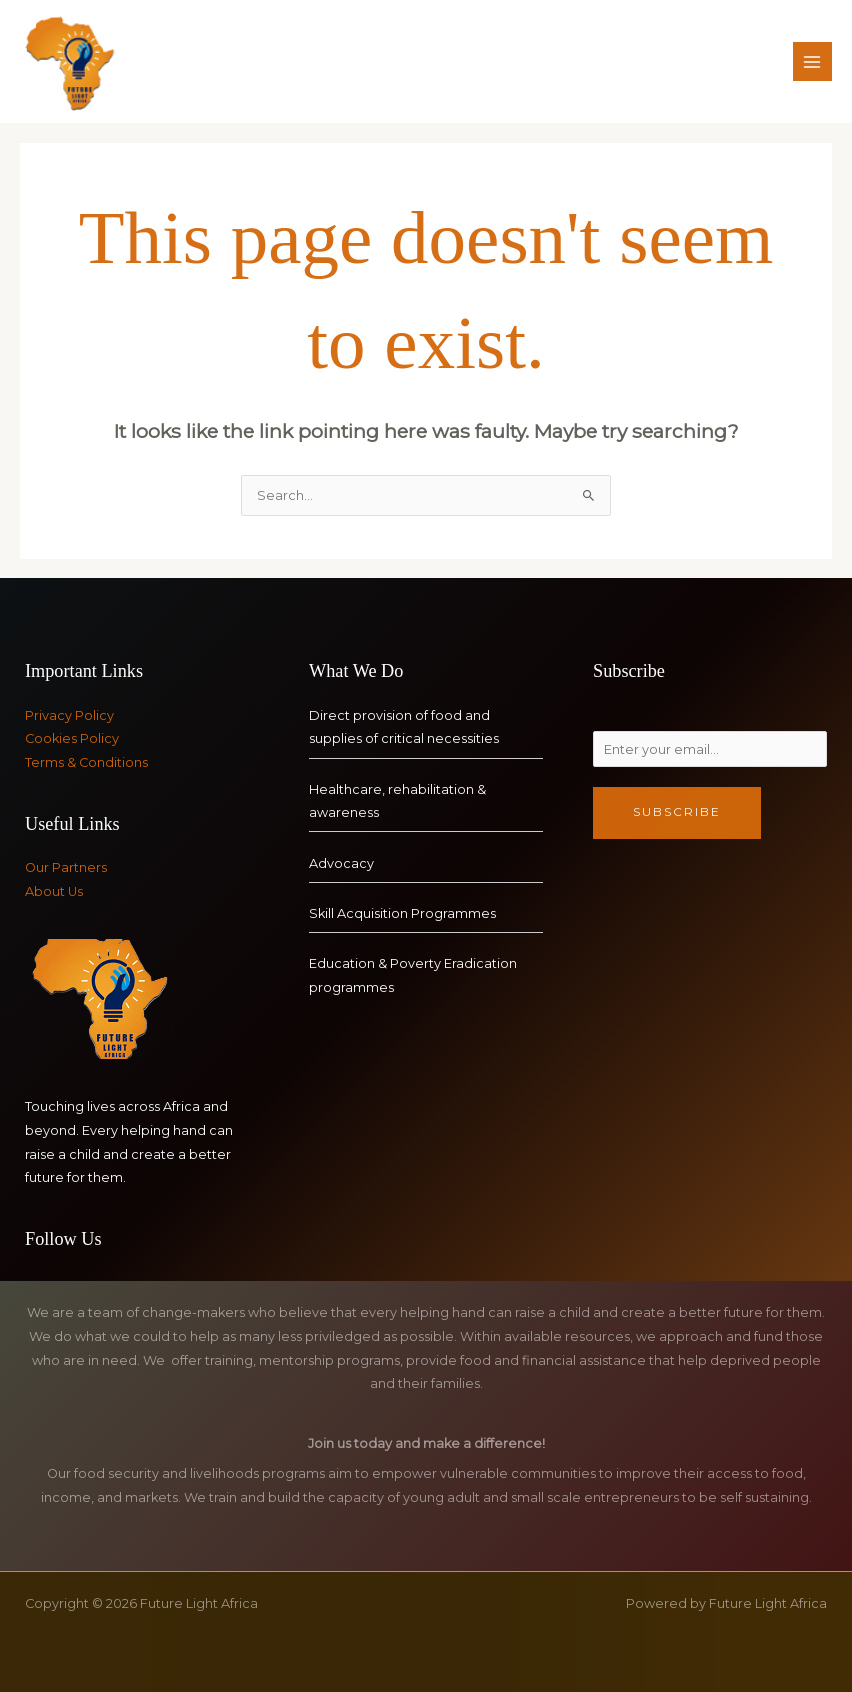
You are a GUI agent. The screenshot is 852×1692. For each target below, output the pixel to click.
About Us (54, 891)
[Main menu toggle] (812, 61)
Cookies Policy (72, 738)
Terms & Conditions (86, 762)
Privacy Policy (69, 715)
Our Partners (66, 867)
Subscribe (677, 812)
